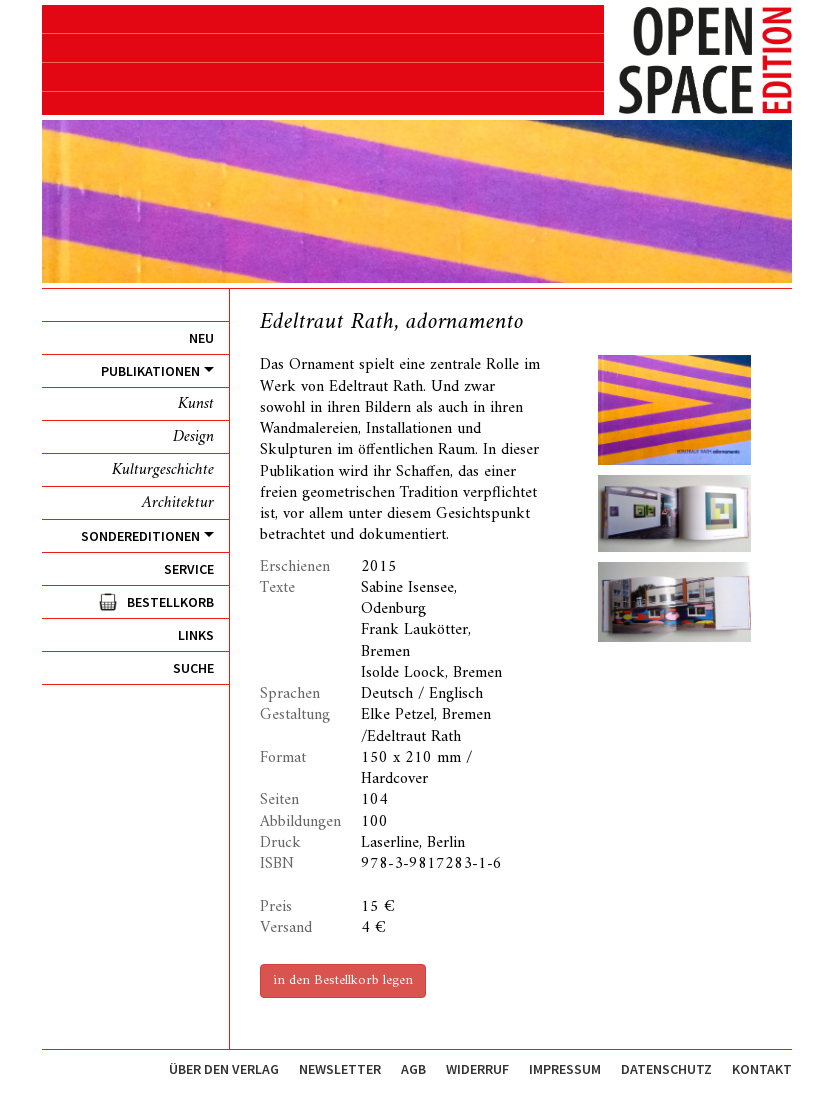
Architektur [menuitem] (178, 503)
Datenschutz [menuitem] (666, 1069)
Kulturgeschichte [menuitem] (163, 470)
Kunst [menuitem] (196, 404)
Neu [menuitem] (201, 338)
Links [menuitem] (196, 635)
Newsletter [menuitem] (340, 1069)
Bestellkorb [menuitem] (170, 602)
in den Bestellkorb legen (343, 980)
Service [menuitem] (189, 569)
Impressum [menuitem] (565, 1069)
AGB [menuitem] (413, 1069)
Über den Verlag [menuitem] (224, 1069)
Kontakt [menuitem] (762, 1069)
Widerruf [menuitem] (477, 1069)
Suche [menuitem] (193, 668)
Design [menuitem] (193, 437)
